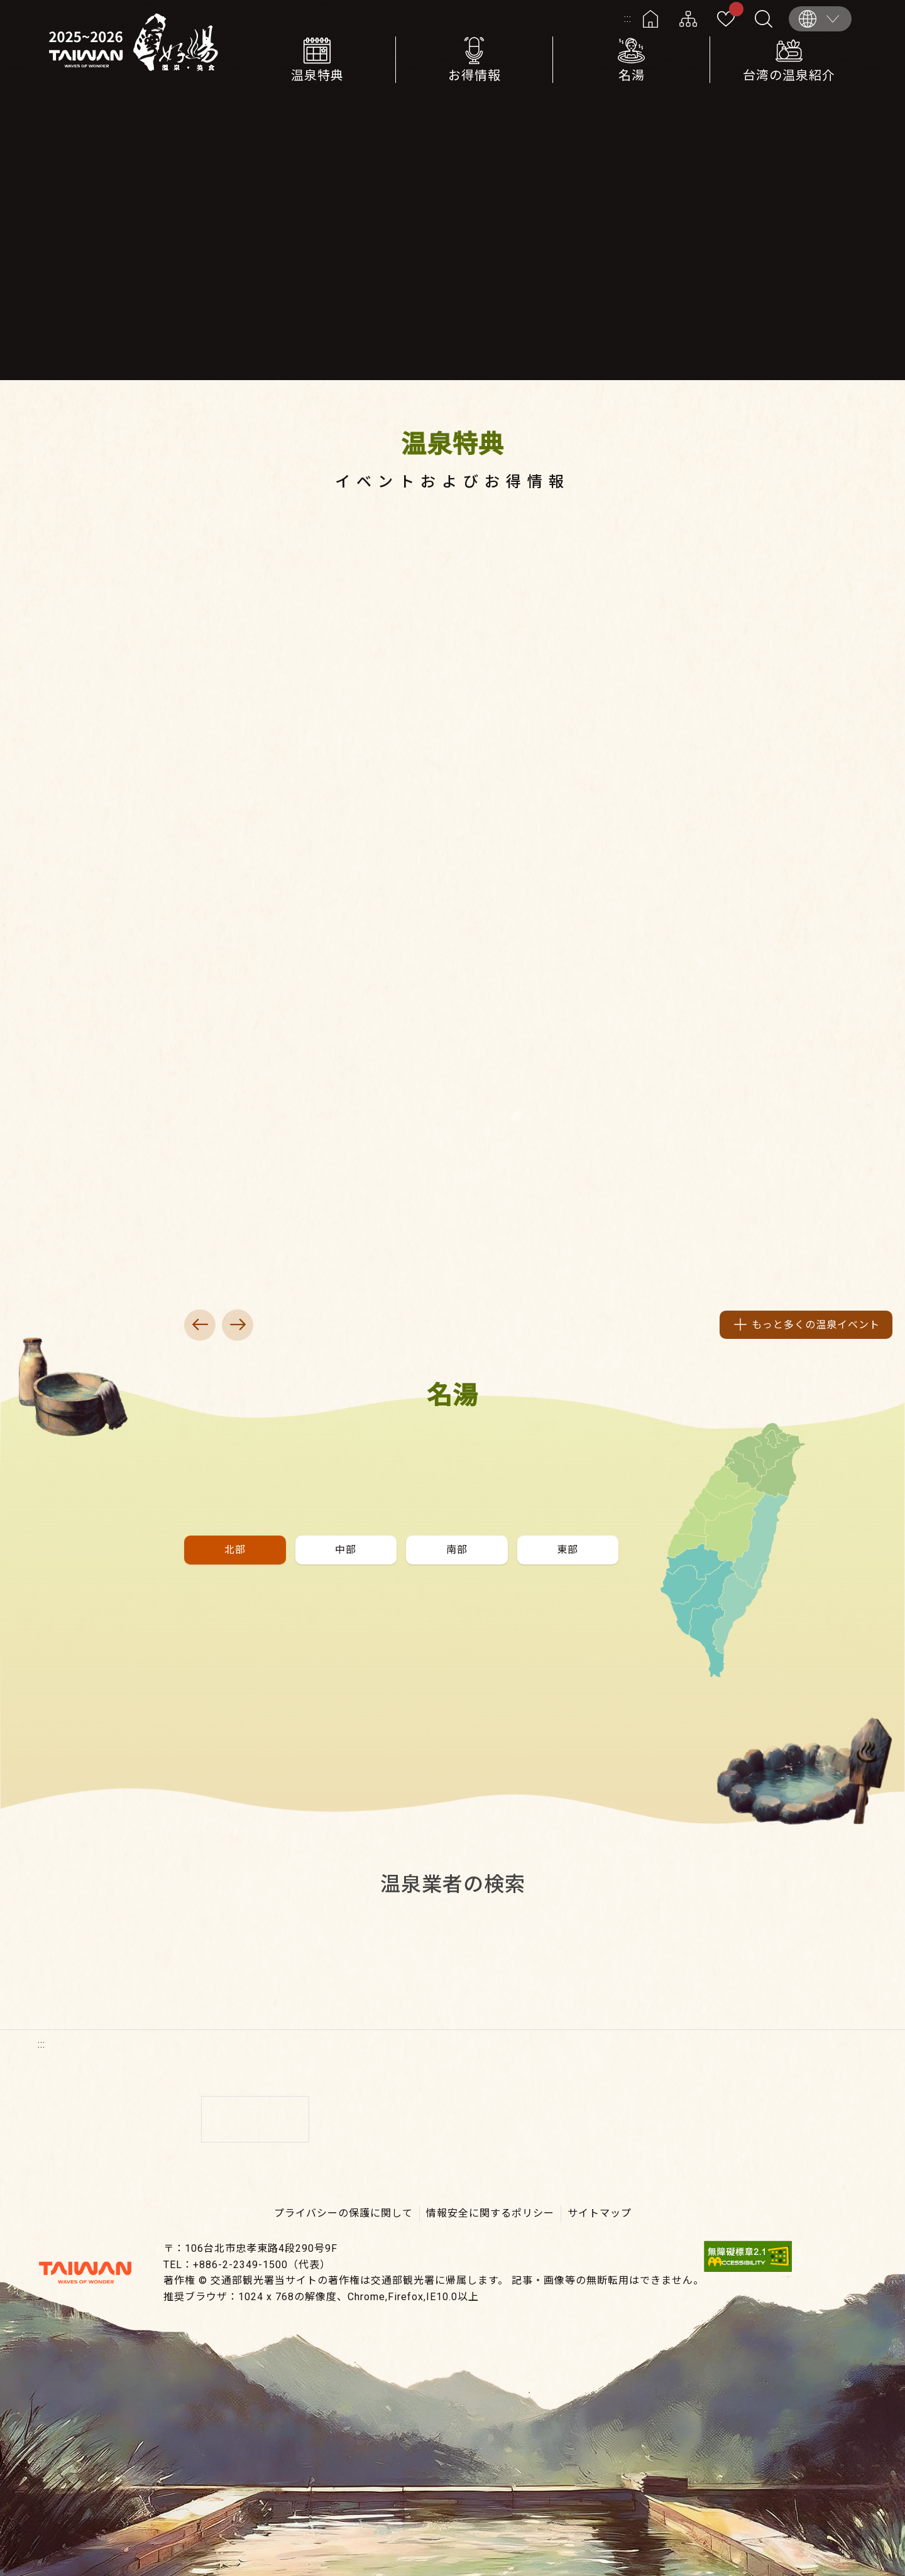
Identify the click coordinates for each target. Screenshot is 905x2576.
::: (628, 19)
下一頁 (237, 1325)
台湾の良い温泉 (138, 44)
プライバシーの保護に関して (343, 2213)
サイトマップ (688, 18)
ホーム (650, 18)
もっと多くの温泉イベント (816, 1325)
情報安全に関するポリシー (490, 2213)
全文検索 (763, 18)
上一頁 (200, 1325)
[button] (235, 1550)
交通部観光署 (85, 2272)
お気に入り (733, 11)
